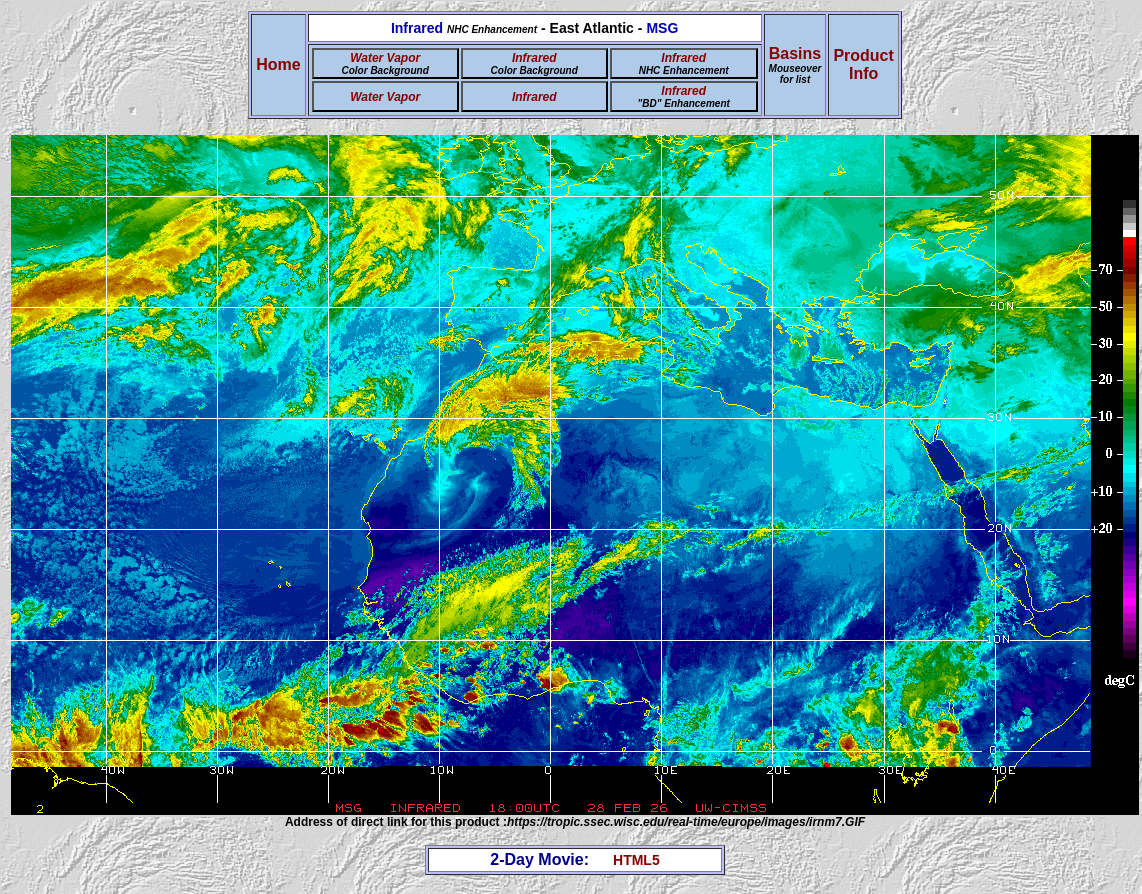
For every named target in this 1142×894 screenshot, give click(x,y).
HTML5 (636, 860)
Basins (795, 65)
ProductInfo (863, 64)
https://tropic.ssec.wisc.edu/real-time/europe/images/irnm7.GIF (686, 822)
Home (278, 64)
